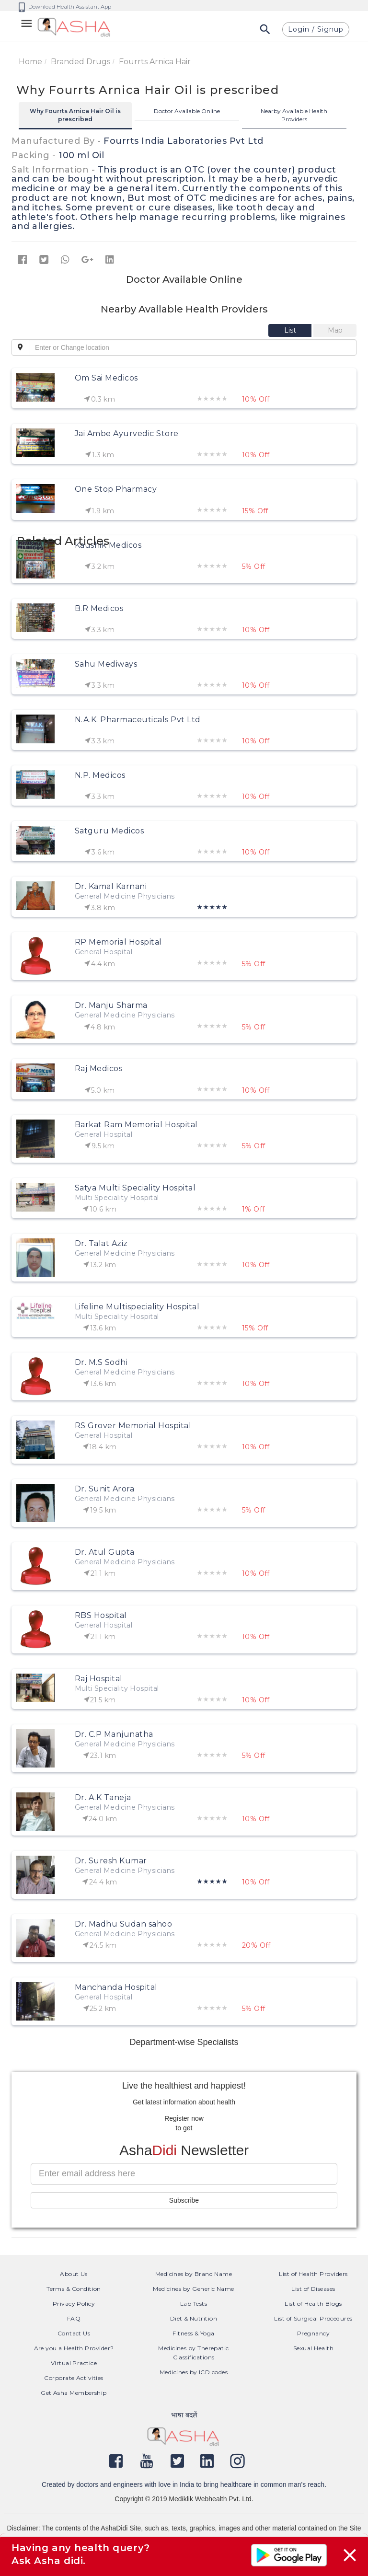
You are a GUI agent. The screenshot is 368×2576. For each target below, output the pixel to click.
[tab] (290, 330)
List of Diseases (313, 2288)
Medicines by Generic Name (193, 2288)
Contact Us (74, 2333)
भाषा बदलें (184, 2415)
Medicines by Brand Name (193, 2273)
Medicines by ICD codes (194, 2372)
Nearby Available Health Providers (294, 115)
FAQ (73, 2318)
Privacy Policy (74, 2303)
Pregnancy (313, 2333)
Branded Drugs (80, 61)
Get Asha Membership (74, 2392)
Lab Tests (193, 2303)
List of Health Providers (313, 2273)
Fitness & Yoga (193, 2333)
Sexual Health (313, 2348)
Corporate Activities (73, 2377)
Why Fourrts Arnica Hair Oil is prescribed (75, 115)
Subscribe (184, 2200)
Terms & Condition (73, 2288)
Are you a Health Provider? (74, 2348)
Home (30, 61)
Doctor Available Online (187, 111)
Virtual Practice (74, 2363)
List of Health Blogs (313, 2303)
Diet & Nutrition (193, 2318)
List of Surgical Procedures (313, 2318)
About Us (74, 2273)
